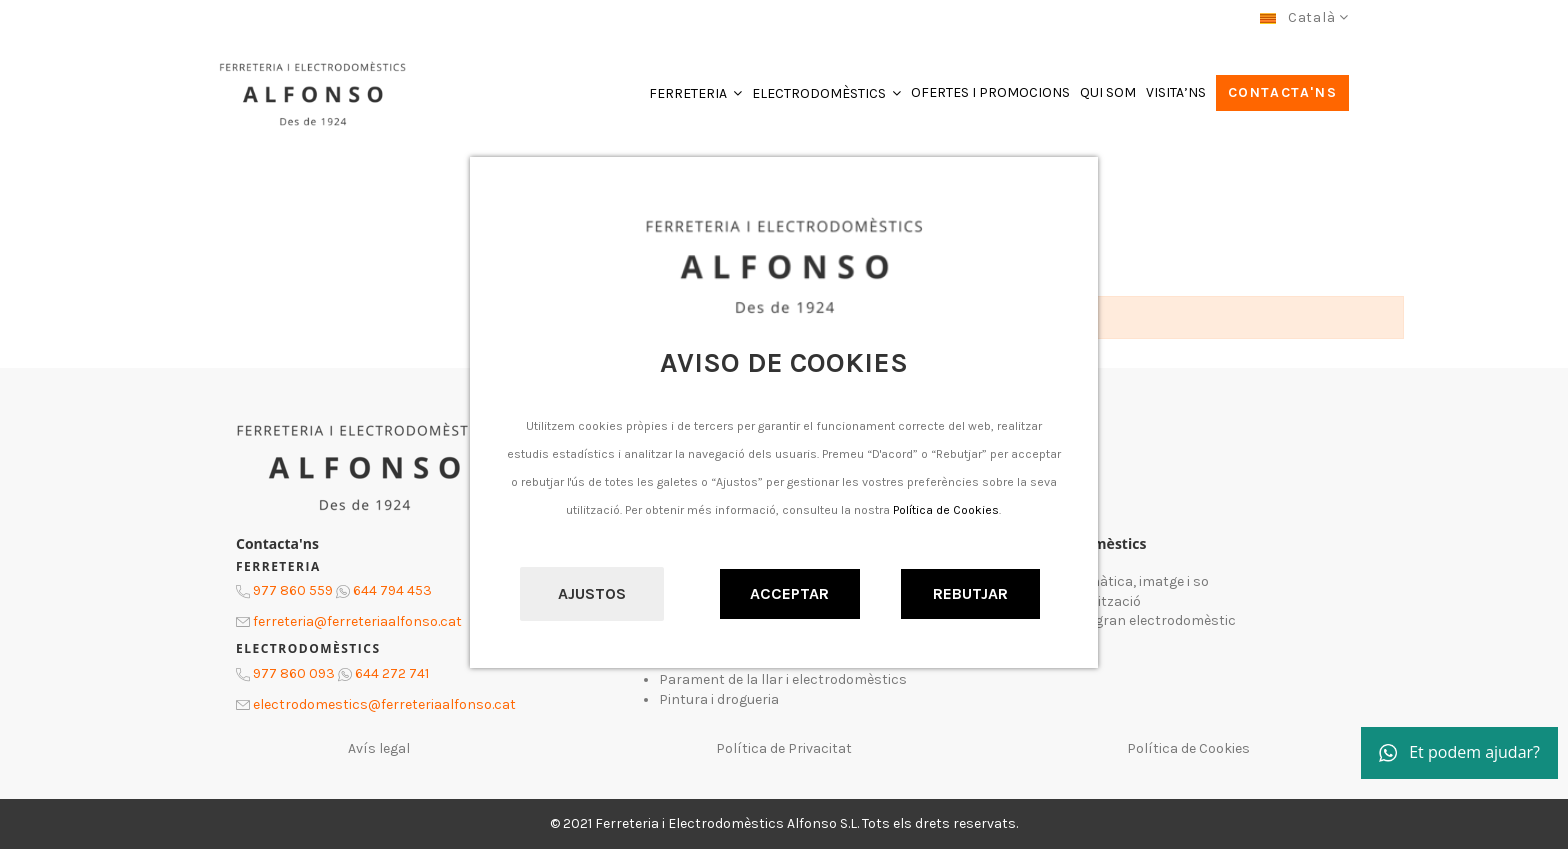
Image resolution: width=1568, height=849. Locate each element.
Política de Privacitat (784, 748)
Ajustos (592, 593)
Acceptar (789, 593)
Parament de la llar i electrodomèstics (783, 679)
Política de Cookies (946, 510)
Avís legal (379, 748)
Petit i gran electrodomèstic (1145, 620)
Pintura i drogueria (719, 699)
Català (1304, 17)
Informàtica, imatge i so (1132, 581)
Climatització (1098, 601)
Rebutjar (970, 593)
